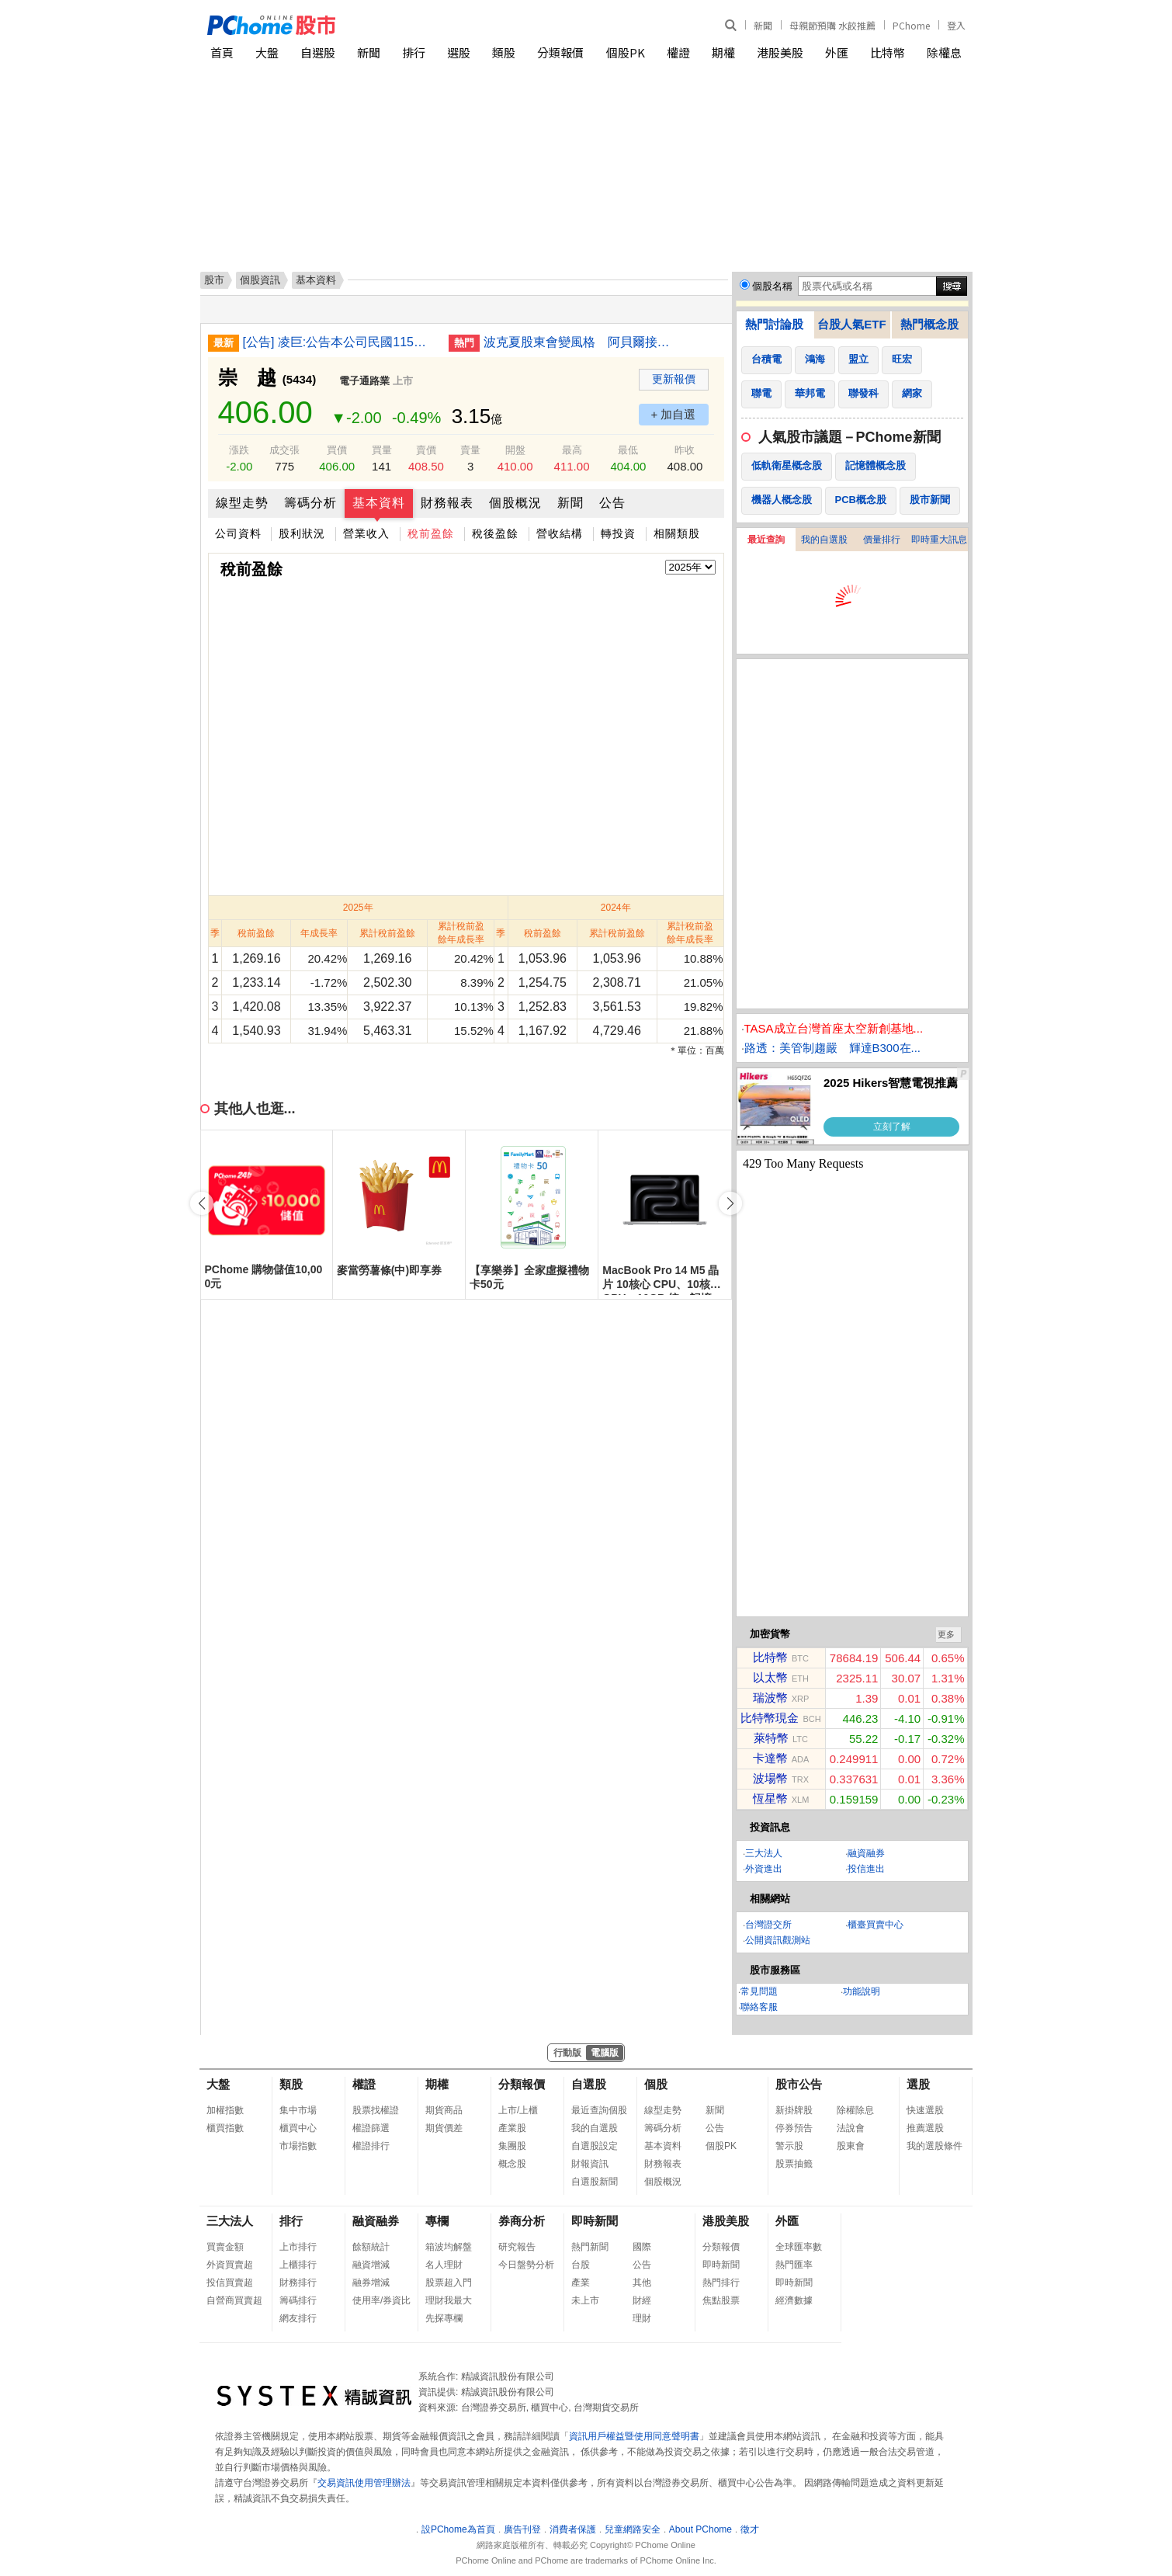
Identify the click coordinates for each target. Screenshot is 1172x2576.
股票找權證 (375, 2110)
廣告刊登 (522, 2529)
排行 (413, 52)
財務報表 (447, 502)
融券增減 (371, 2282)
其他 (642, 2282)
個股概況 (515, 502)
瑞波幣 (770, 1697)
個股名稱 (772, 286)
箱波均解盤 (448, 2246)
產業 (580, 2282)
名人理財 (444, 2264)
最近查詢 (766, 539)
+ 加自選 (673, 414)
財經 (642, 2300)
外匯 (836, 52)
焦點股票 (721, 2300)
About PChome (700, 2529)
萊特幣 (771, 1738)
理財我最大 (448, 2300)
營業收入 (366, 533)
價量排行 (881, 539)
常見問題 (759, 1991)
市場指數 (298, 2145)
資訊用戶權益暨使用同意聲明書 (634, 2436)
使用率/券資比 (381, 2300)
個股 (655, 2084)
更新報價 (673, 379)
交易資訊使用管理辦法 (364, 2482)
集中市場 (298, 2110)
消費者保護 (573, 2529)
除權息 (944, 52)
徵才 (749, 2529)
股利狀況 (302, 533)
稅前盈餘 (430, 533)
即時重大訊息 (939, 539)
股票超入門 (448, 2282)
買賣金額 (225, 2246)
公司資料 (238, 533)
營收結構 (559, 533)
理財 (642, 2318)
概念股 (512, 2163)
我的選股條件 (934, 2145)
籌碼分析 (310, 502)
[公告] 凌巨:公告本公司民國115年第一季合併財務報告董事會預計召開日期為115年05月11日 (340, 342)
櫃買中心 (298, 2128)
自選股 (317, 52)
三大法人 (763, 1853)
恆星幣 (770, 1798)
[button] (730, 1203)
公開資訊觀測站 (777, 1940)
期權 (723, 52)
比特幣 (887, 52)
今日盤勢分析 (526, 2264)
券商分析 (521, 2220)
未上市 (585, 2300)
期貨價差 (444, 2128)
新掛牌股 (794, 2110)
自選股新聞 (594, 2181)
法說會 (851, 2128)
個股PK (625, 52)
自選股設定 (594, 2145)
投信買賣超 (229, 2282)
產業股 (512, 2128)
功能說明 (861, 1991)
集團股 (512, 2145)
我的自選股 (824, 539)
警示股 (789, 2145)
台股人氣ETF (851, 324)
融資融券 (866, 1853)
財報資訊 (590, 2163)
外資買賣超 (229, 2264)
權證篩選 (371, 2128)
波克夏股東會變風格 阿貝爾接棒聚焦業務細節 (581, 342)
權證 (678, 52)
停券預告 (794, 2128)
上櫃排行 (298, 2264)
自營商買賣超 (234, 2300)
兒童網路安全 (633, 2529)
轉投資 (618, 533)
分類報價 (560, 52)
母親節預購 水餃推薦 (832, 25)
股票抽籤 (794, 2163)
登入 (956, 25)
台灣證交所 (768, 1924)
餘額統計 (371, 2246)
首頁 (222, 52)
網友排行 (298, 2318)
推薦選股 (925, 2128)
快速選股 (925, 2110)
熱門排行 (721, 2282)
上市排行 (298, 2246)
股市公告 (798, 2084)
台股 (580, 2264)
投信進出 (866, 1868)
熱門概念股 (929, 324)
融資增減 (371, 2264)
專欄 (437, 2220)
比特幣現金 (769, 1717)
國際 (642, 2246)
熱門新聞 (590, 2246)
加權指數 (225, 2110)
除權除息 (855, 2110)
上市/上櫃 (518, 2110)
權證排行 (371, 2145)
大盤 (267, 52)
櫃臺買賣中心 (875, 1924)
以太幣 (770, 1677)
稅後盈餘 (495, 533)
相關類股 (677, 533)
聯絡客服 (759, 2006)
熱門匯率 (794, 2264)
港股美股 (780, 52)
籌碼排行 (298, 2300)
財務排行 (298, 2282)
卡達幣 (770, 1758)
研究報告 (517, 2246)
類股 (503, 52)
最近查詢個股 (599, 2110)
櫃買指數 (225, 2128)
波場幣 (770, 1778)
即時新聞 (594, 2220)
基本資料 (378, 502)
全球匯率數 (798, 2246)
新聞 (763, 25)
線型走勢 (242, 502)
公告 (612, 502)
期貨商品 (444, 2110)
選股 (458, 52)
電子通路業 (364, 381)
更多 (946, 1634)
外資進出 (763, 1868)
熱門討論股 (774, 324)
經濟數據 (794, 2300)
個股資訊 (260, 280)
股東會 (851, 2145)
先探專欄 (444, 2318)
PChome (911, 25)
